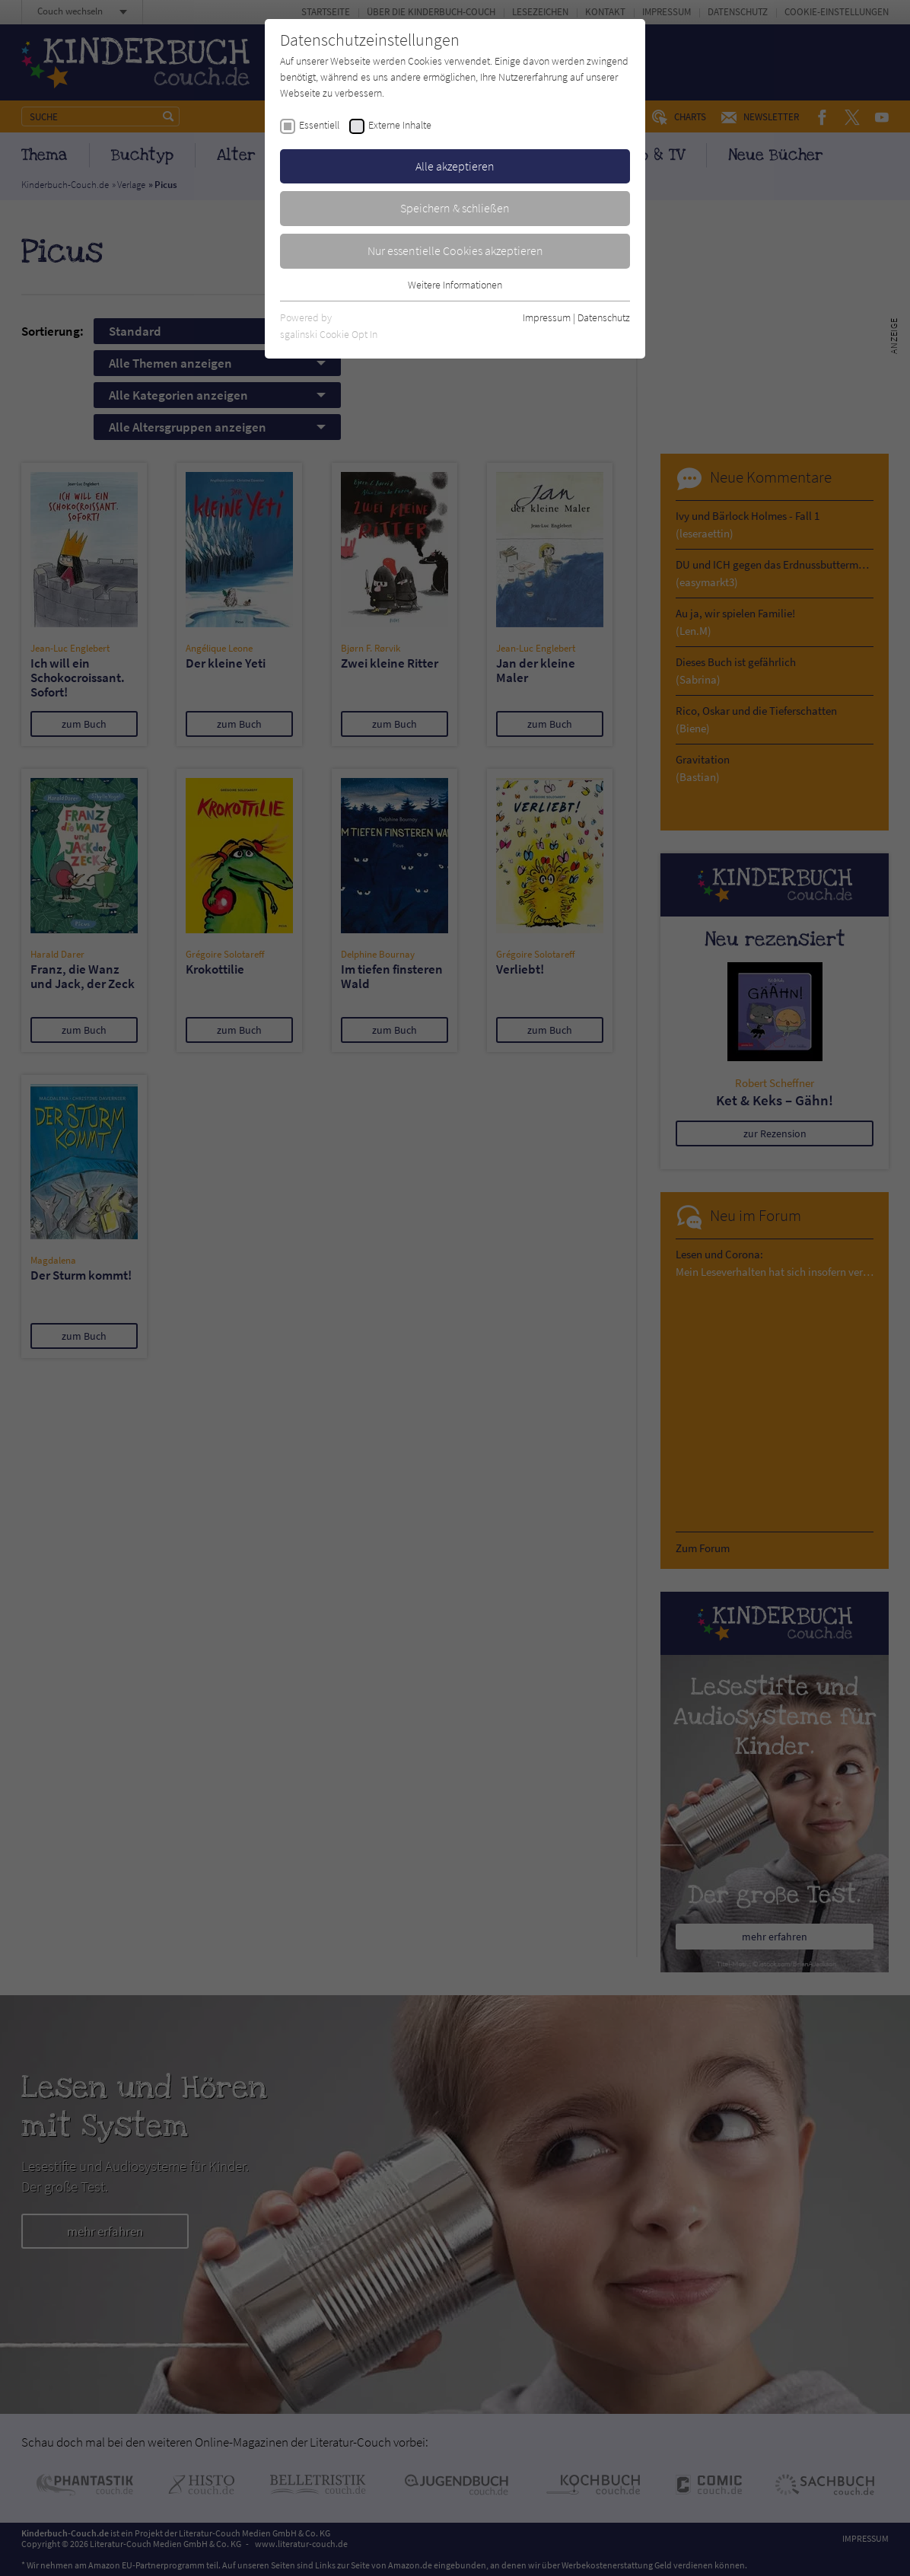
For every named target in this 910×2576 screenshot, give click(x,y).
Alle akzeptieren (455, 166)
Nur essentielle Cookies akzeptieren (455, 250)
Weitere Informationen (455, 285)
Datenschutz (604, 317)
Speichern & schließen (455, 207)
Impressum (547, 317)
